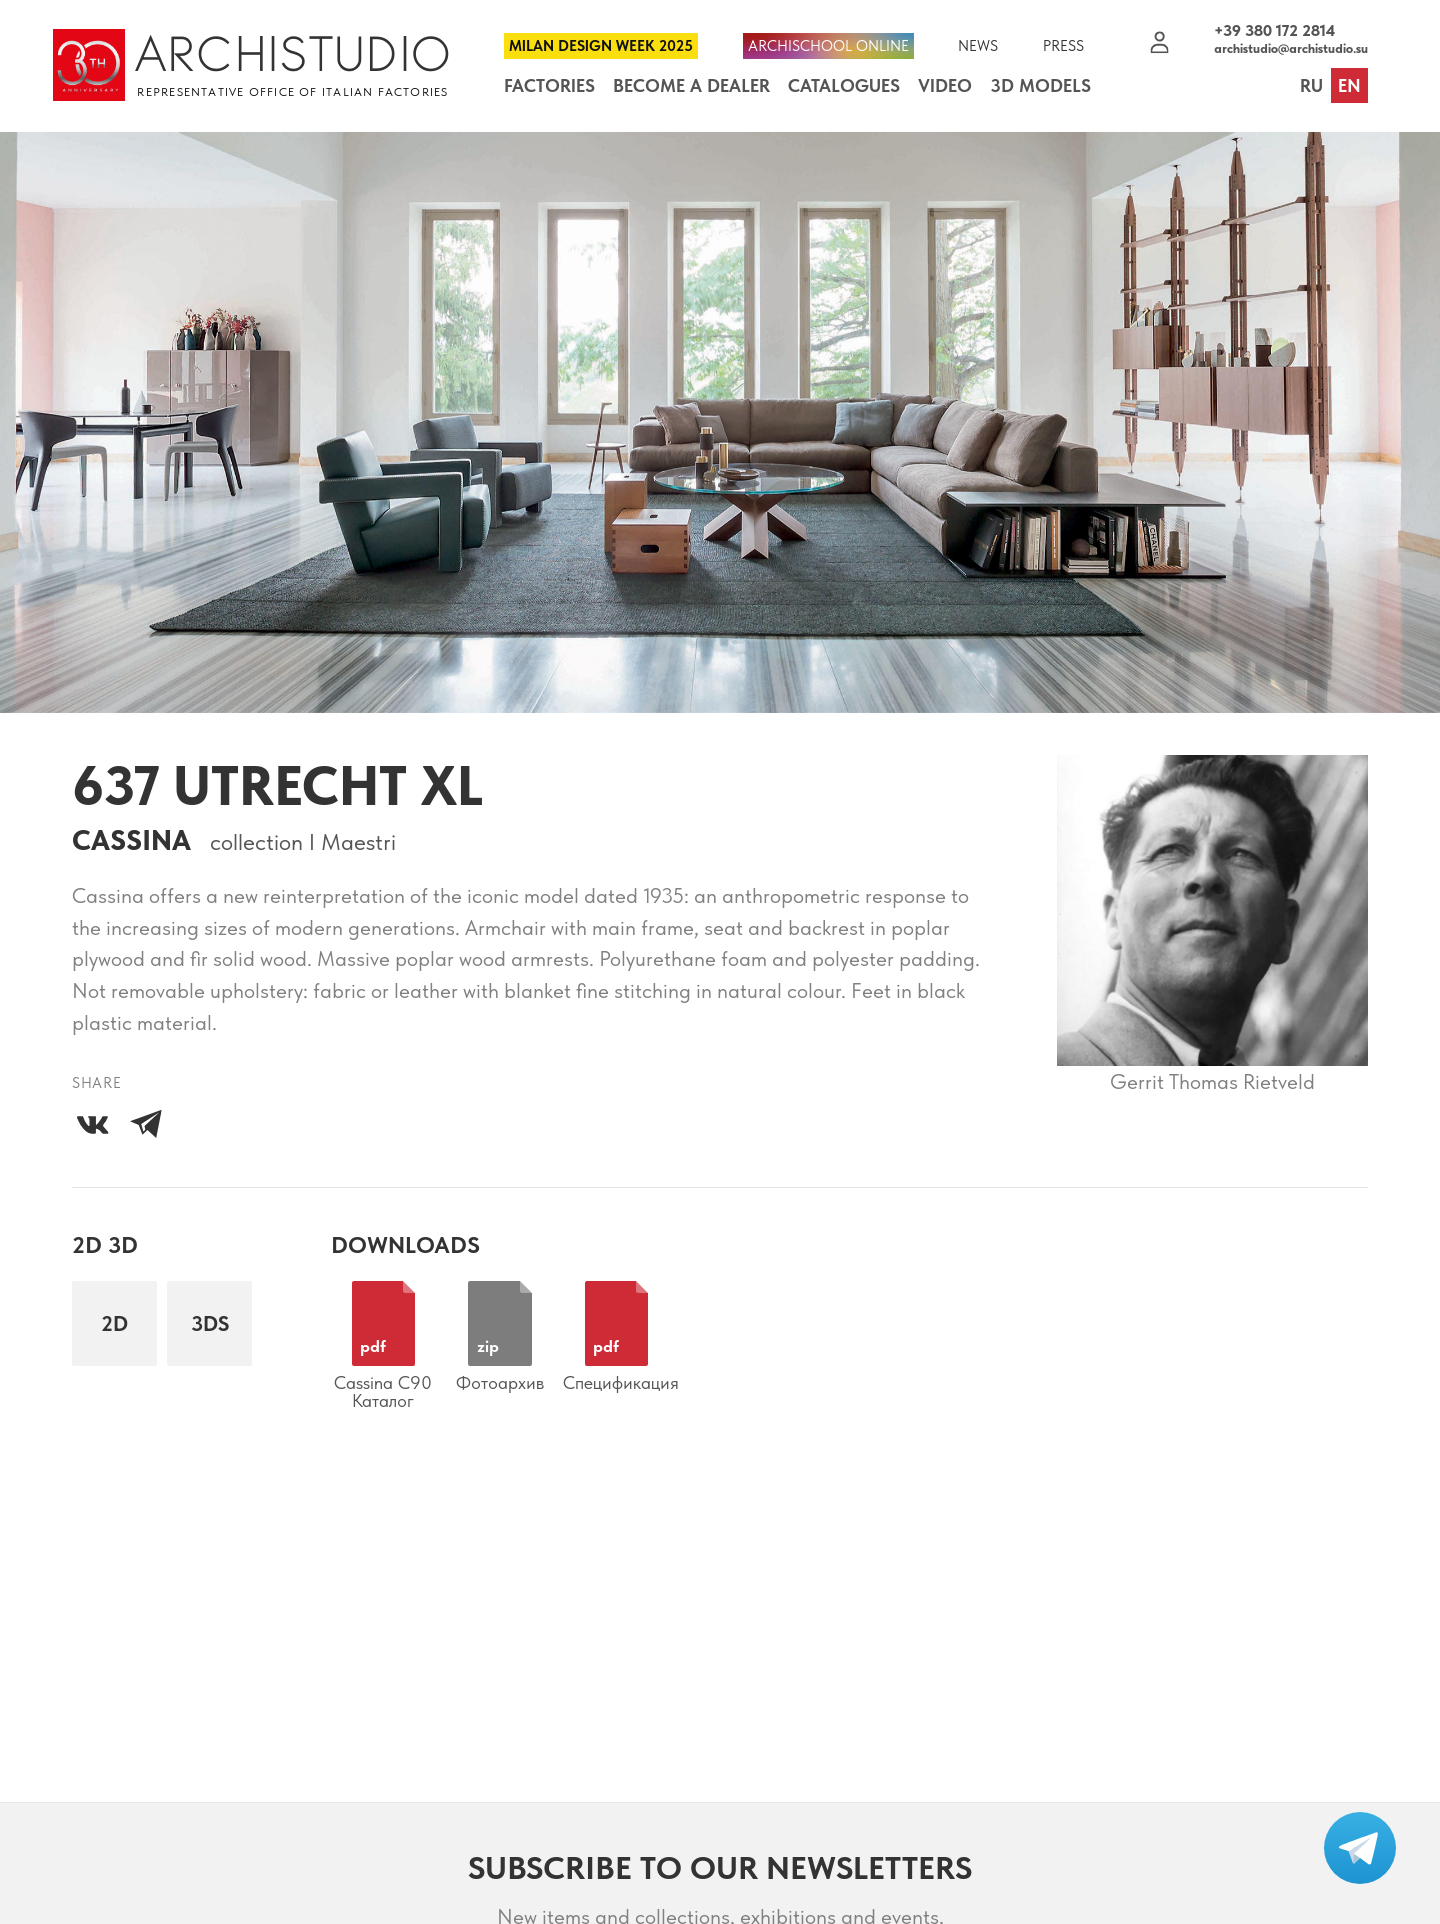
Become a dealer (691, 85)
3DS (210, 1323)
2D (114, 1323)
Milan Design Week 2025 (601, 46)
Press (1063, 46)
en (1349, 85)
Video (945, 85)
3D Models (1040, 85)
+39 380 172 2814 (1274, 31)
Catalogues (844, 85)
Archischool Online (828, 46)
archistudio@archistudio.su (1291, 48)
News (978, 46)
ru (1311, 85)
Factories (549, 85)
